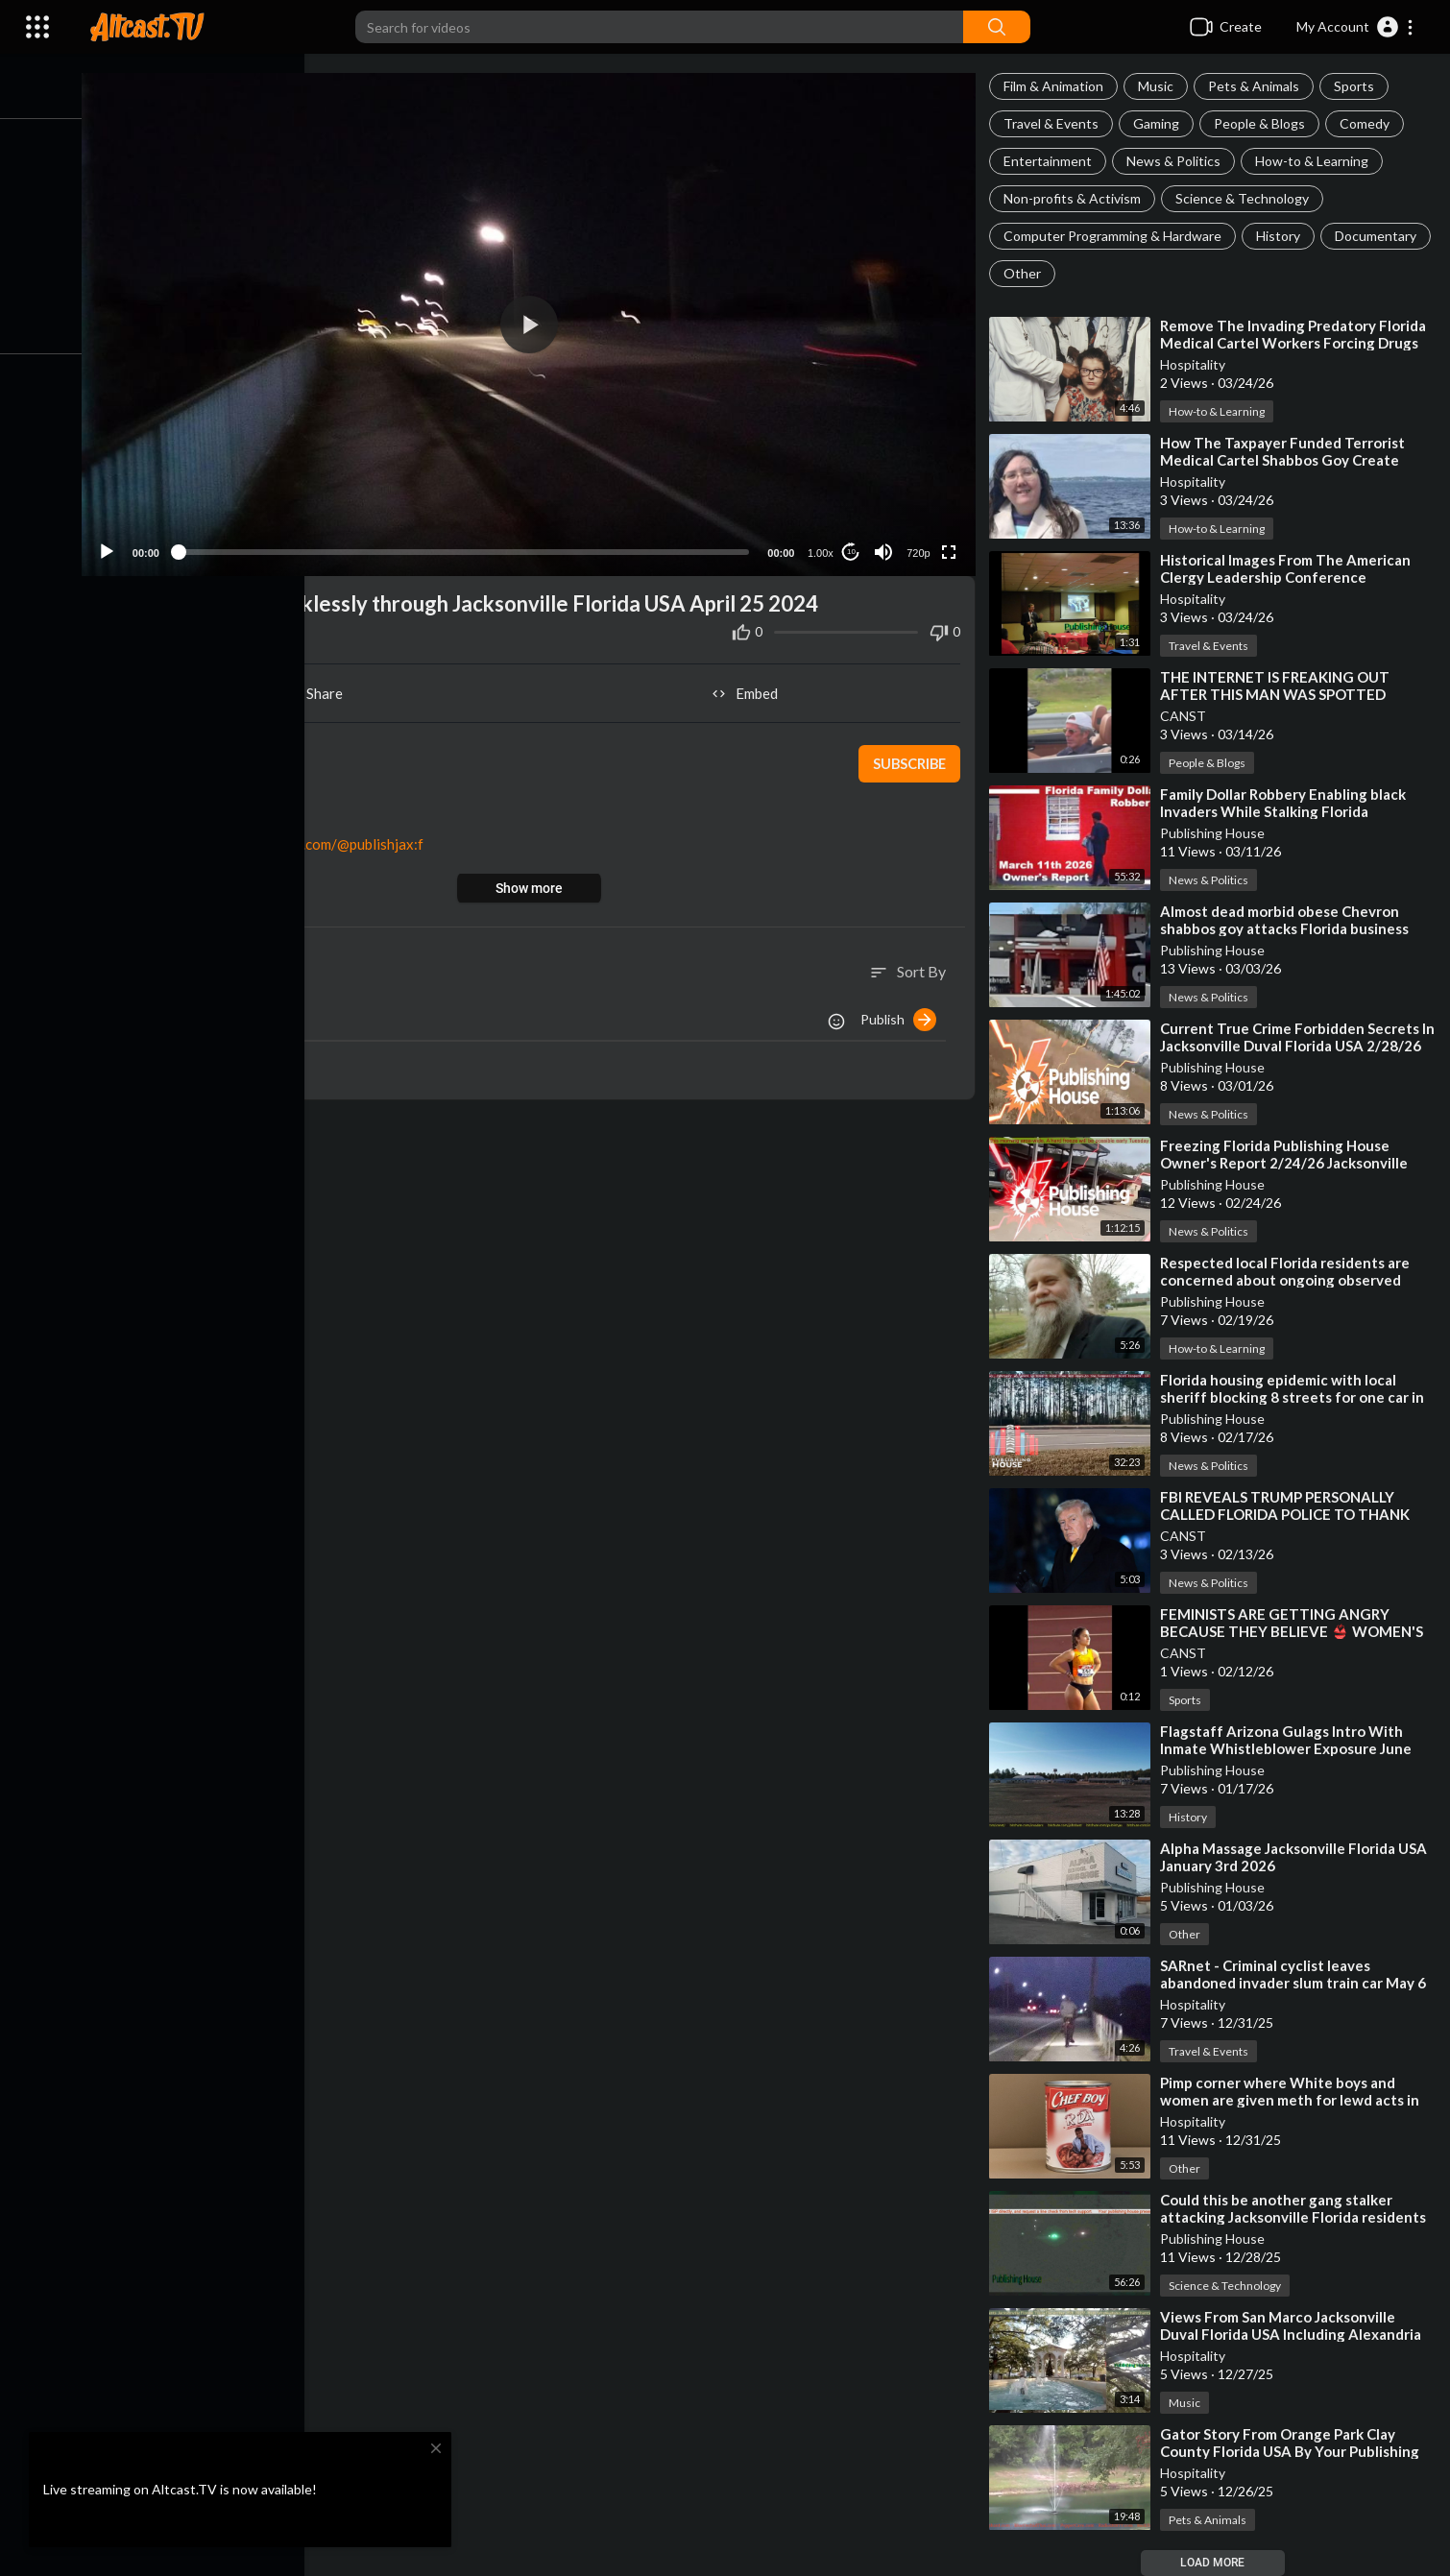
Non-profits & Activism (1075, 198)
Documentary (1047, 273)
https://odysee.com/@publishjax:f (325, 840)
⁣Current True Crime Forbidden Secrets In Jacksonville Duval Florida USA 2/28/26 (1292, 1045)
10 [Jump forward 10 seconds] (853, 547)
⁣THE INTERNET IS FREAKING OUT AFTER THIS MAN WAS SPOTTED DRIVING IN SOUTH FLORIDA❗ (1277, 694)
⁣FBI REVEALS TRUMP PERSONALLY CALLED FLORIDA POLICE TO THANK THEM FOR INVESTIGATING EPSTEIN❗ (1298, 1514)
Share (320, 689)
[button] (1355, 27)
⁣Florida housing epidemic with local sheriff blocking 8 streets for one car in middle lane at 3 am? (1295, 1397)
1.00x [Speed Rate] (822, 548)
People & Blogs (1262, 123)
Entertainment (1050, 161)
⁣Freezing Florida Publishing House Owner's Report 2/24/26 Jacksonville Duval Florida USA (1287, 1163)
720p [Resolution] (919, 548)
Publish (901, 1014)
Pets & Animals (1256, 86)
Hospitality (1195, 364)
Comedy (1367, 123)
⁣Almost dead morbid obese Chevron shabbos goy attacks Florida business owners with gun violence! (1287, 928)
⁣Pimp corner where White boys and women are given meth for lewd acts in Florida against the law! (1292, 2100)
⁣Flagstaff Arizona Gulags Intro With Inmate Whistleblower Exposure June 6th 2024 (1288, 1748)
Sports (1357, 86)
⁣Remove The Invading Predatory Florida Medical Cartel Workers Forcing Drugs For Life (1296, 343)
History (1281, 236)
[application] (534, 322)
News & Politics (1176, 161)
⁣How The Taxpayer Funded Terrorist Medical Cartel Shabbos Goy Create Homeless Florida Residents (1285, 460)
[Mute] (885, 547)
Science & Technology (1245, 198)
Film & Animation (1056, 86)
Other (1141, 273)
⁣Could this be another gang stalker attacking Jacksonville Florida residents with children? (1296, 2217)
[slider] (469, 548)
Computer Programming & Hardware (1115, 236)
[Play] (116, 547)
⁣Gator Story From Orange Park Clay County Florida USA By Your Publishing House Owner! (1292, 2451)
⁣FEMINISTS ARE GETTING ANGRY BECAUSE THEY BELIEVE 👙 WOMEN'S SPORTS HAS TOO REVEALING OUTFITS (1299, 1631)
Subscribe (910, 759)
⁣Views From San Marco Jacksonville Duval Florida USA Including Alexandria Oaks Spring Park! (1293, 2334)
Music (1158, 86)
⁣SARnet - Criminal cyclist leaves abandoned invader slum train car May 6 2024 (1296, 1983)
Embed (749, 689)
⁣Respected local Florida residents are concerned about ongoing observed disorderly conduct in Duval (1288, 1280)
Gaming (1159, 123)
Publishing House (1215, 833)
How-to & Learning (1314, 161)
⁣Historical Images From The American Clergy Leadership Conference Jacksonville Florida (1288, 577)
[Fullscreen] (950, 547)
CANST (1186, 716)
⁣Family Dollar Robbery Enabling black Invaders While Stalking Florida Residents (1286, 811)
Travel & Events (1053, 123)
